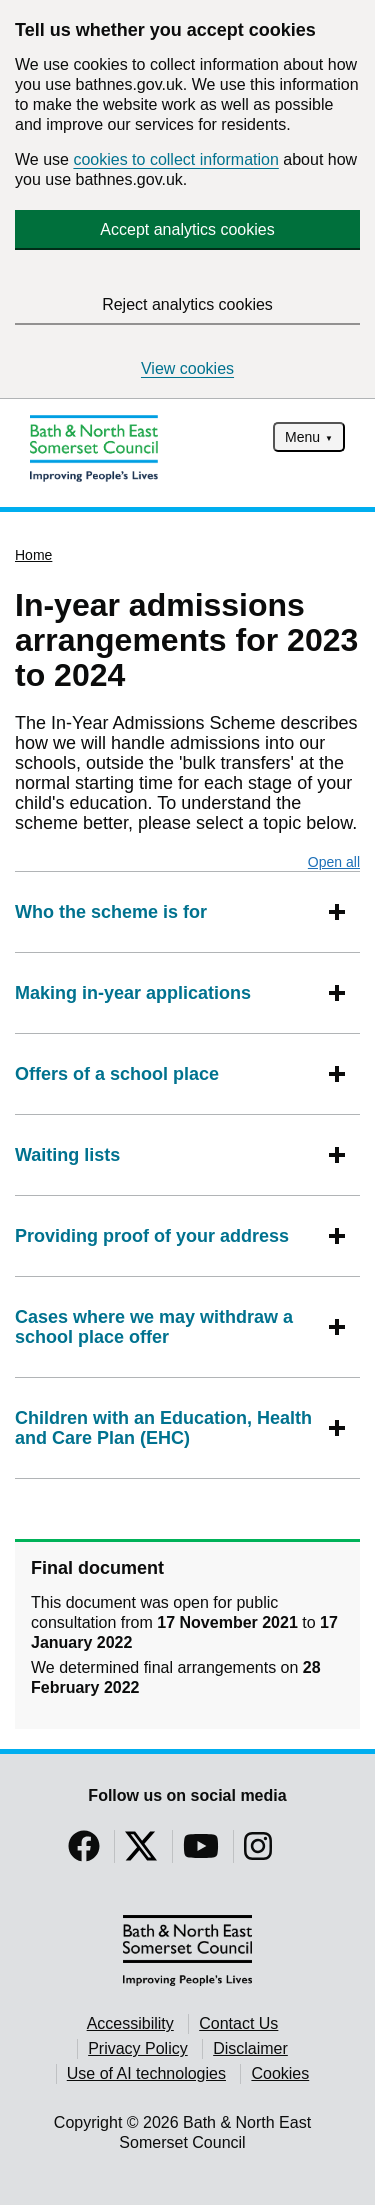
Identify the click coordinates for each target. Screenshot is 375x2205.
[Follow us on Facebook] (84, 1852)
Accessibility (130, 2023)
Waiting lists (67, 1155)
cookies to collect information (175, 159)
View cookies (187, 368)
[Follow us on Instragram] (258, 1852)
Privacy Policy (138, 2048)
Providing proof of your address (152, 1236)
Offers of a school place (117, 1074)
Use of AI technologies (146, 2073)
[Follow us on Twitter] (141, 1852)
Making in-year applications (133, 993)
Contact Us (238, 2023)
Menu (302, 437)
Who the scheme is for (111, 912)
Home (33, 555)
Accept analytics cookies (187, 229)
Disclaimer (250, 2048)
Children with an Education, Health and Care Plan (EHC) (167, 1428)
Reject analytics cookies (187, 304)
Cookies (280, 2073)
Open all (334, 862)
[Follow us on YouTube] (201, 1852)
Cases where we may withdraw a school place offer (167, 1327)
